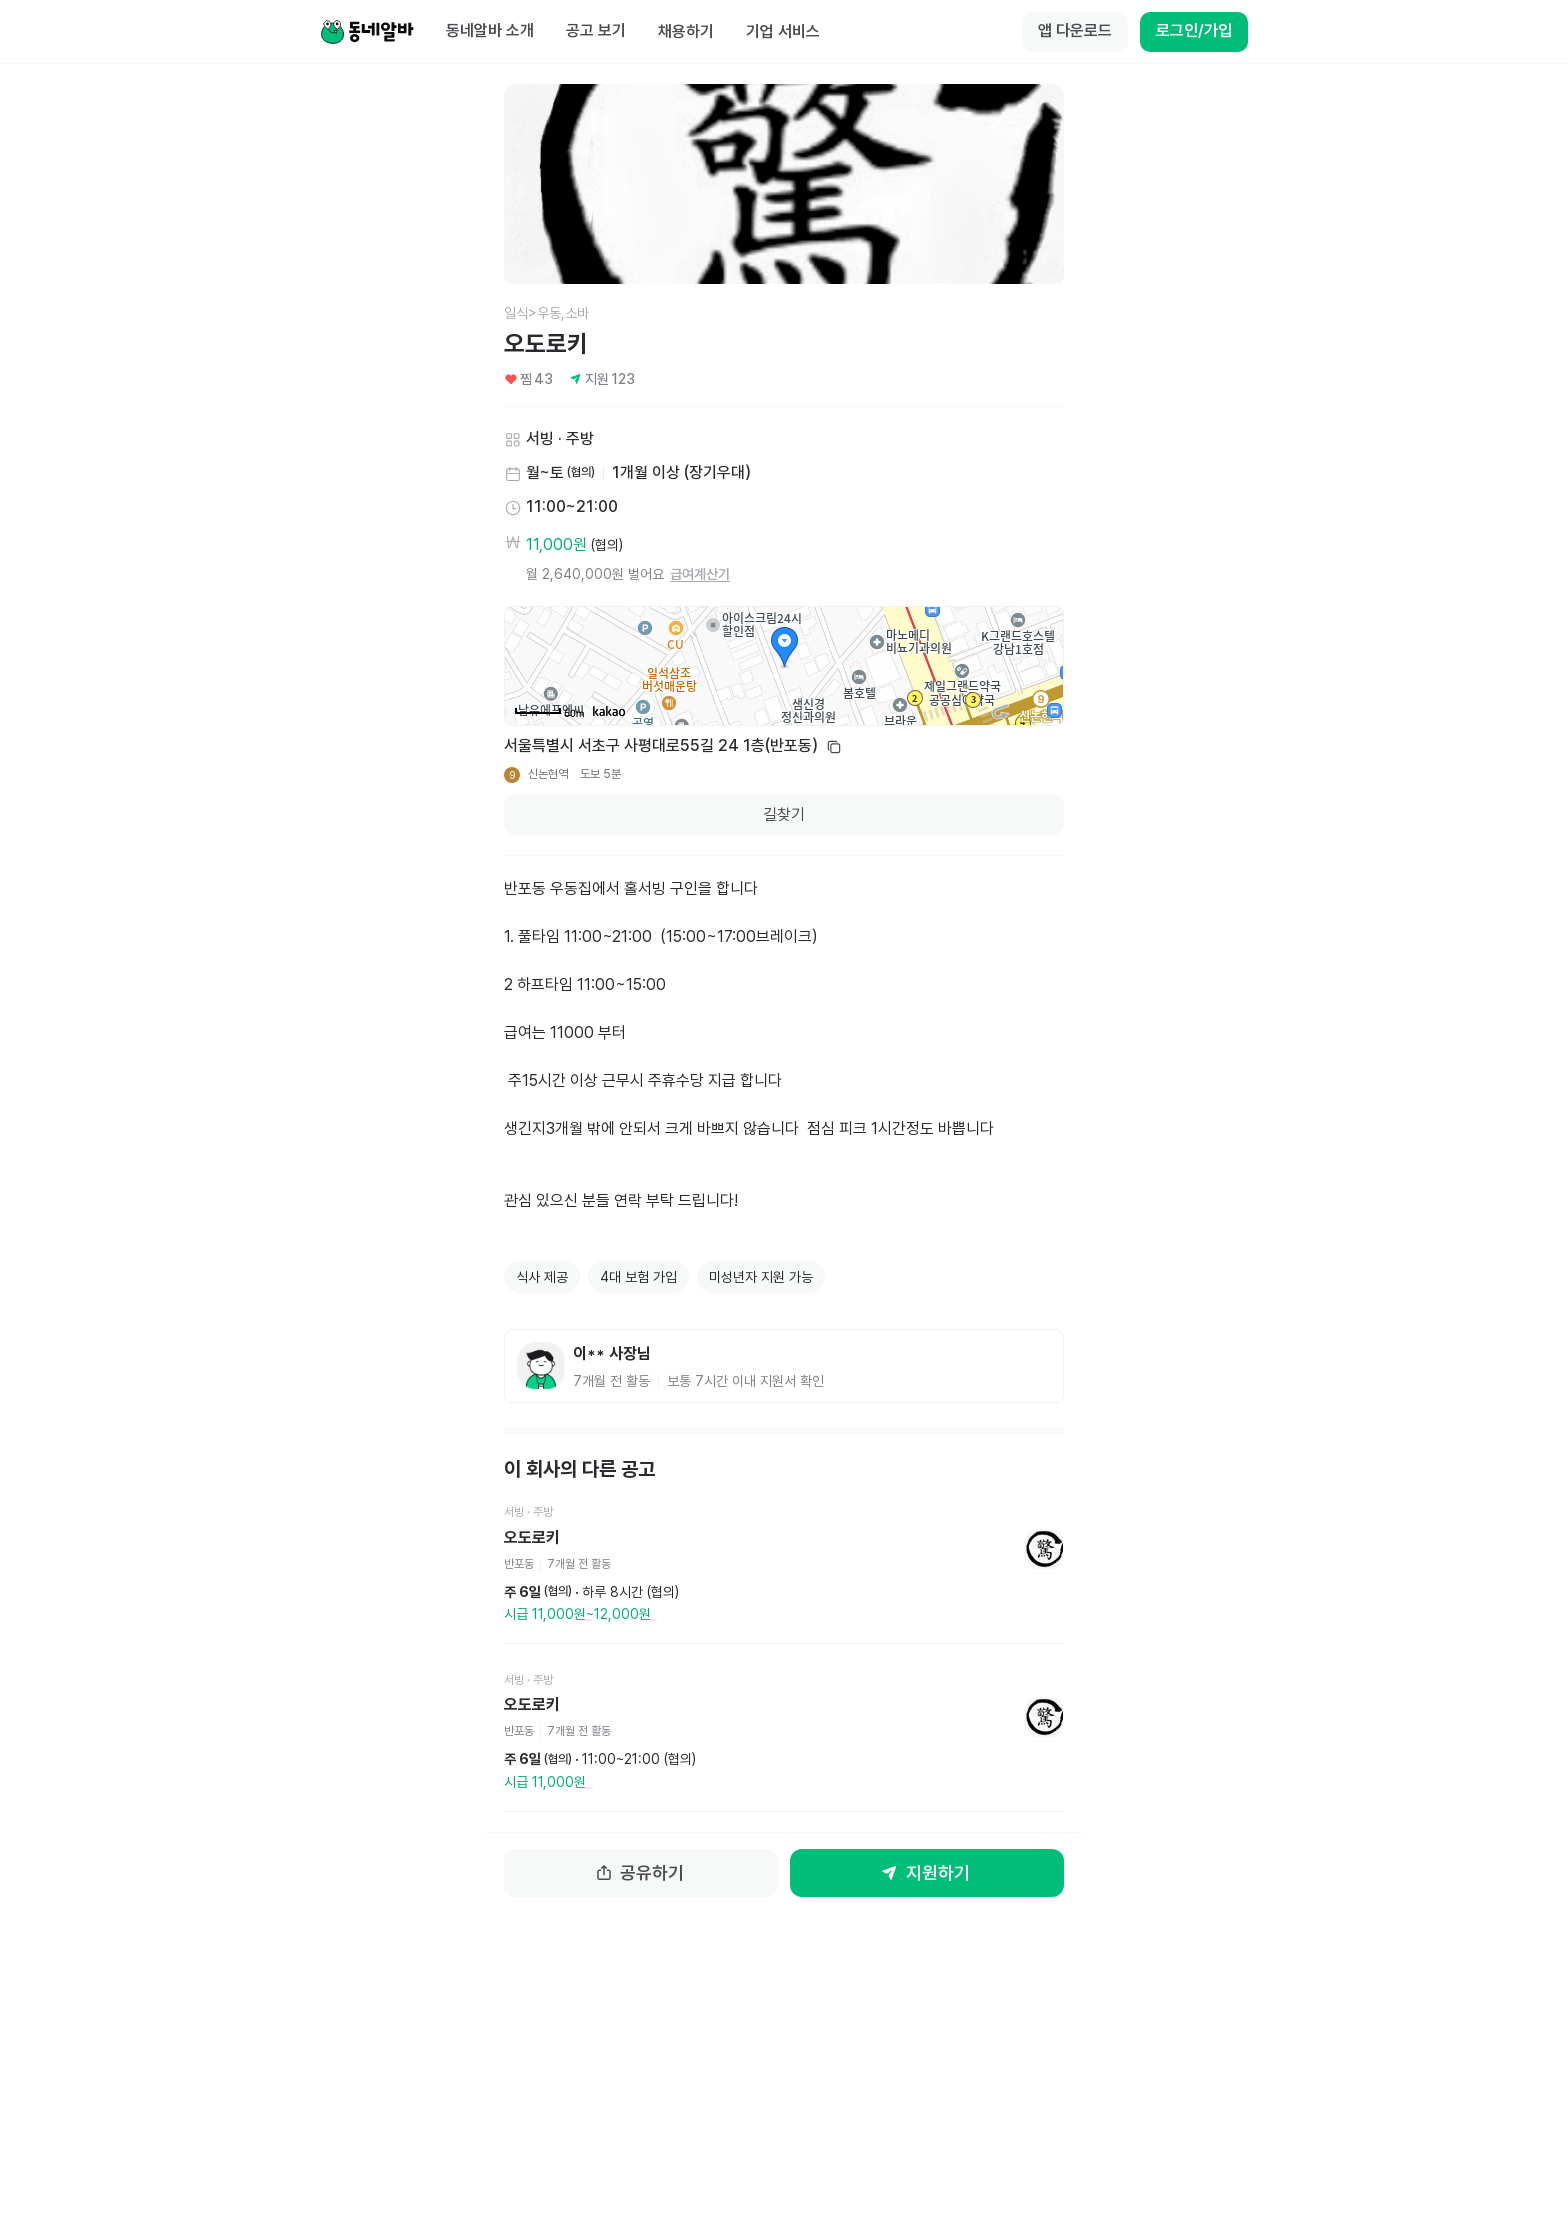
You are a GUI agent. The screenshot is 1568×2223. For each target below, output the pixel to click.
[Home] (367, 32)
